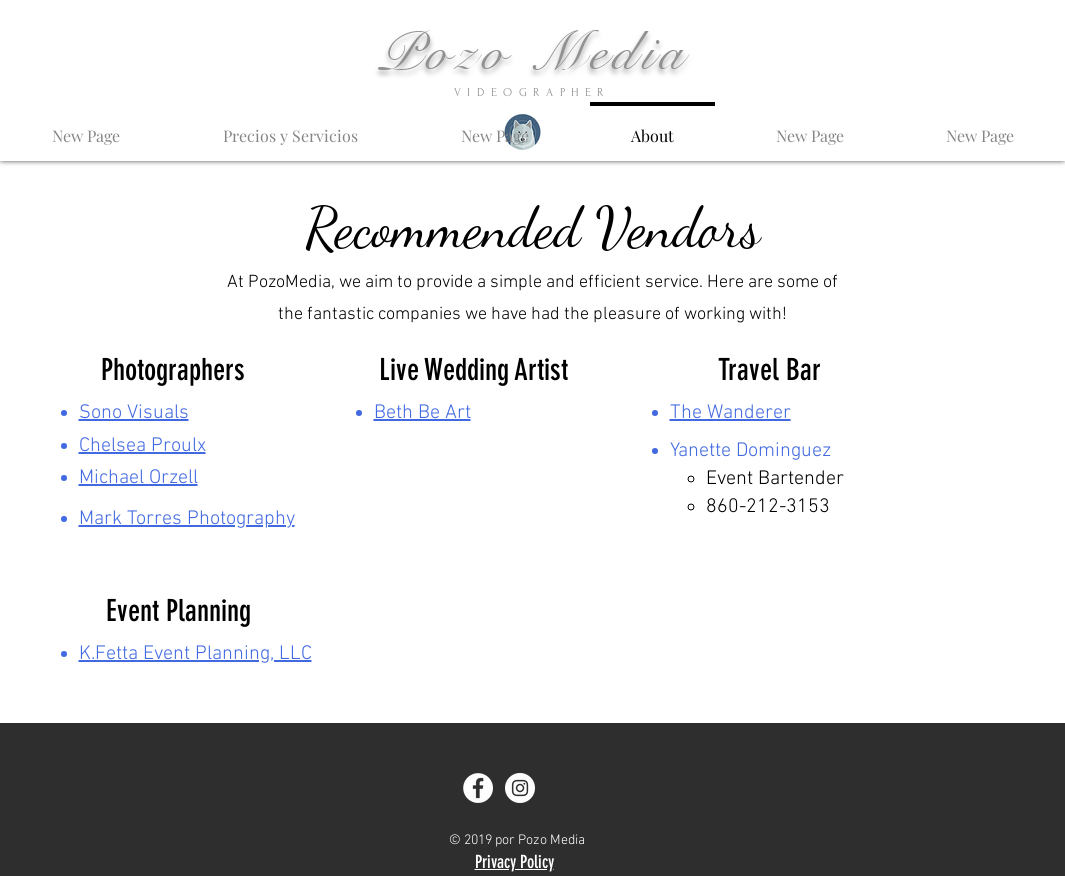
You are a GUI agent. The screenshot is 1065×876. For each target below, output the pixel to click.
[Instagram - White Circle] (520, 788)
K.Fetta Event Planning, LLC (195, 654)
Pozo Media (533, 53)
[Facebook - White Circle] (478, 788)
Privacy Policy (514, 862)
